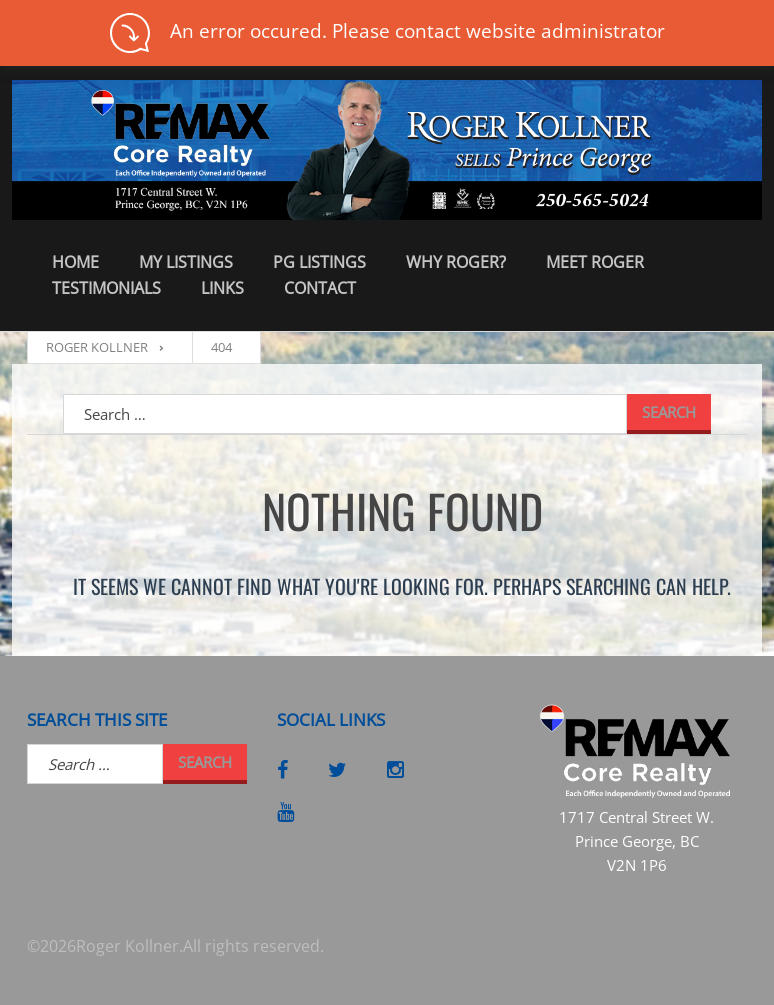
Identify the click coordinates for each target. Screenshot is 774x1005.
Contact (320, 288)
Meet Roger (595, 262)
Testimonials (106, 288)
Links (222, 288)
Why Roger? (456, 262)
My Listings (186, 262)
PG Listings (319, 262)
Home (75, 262)
